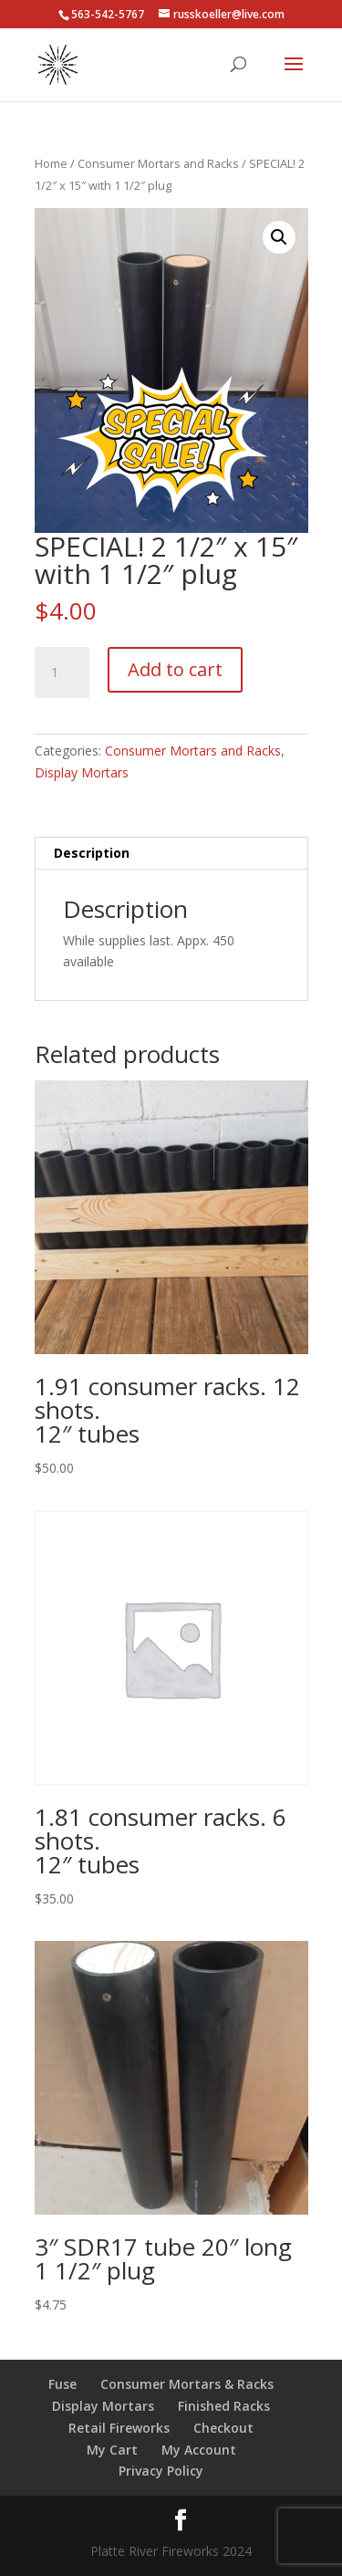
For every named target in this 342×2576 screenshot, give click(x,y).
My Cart (112, 2449)
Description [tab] (92, 852)
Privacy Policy (161, 2470)
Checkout (223, 2427)
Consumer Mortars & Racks (187, 2384)
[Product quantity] (62, 672)
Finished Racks (224, 2405)
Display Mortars (82, 772)
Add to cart (175, 669)
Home (51, 163)
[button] (279, 237)
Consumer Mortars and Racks (158, 163)
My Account (198, 2449)
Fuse (62, 2384)
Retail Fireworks (119, 2427)
